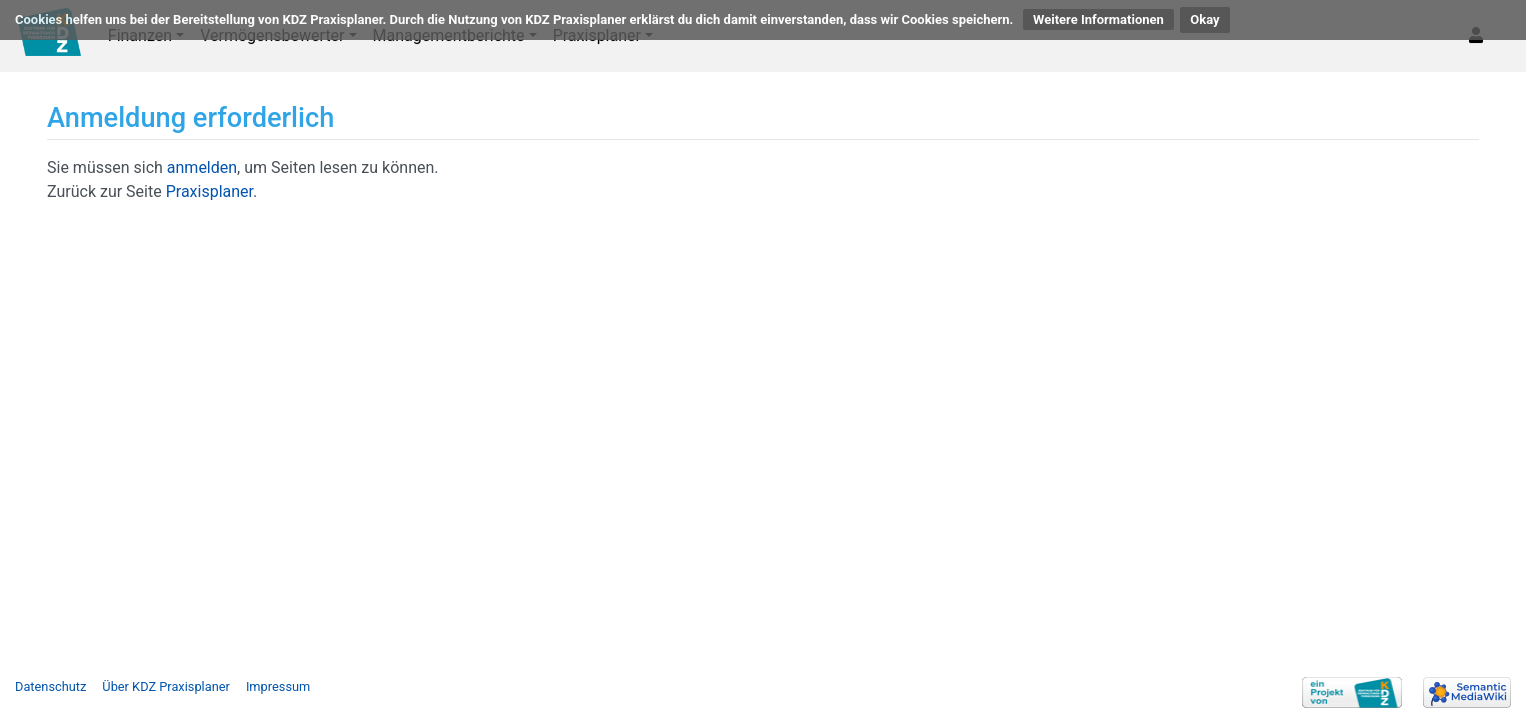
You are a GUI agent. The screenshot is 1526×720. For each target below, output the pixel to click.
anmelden (202, 167)
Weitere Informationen (1098, 19)
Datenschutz (50, 686)
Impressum (278, 686)
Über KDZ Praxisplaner (166, 686)
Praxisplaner (209, 191)
